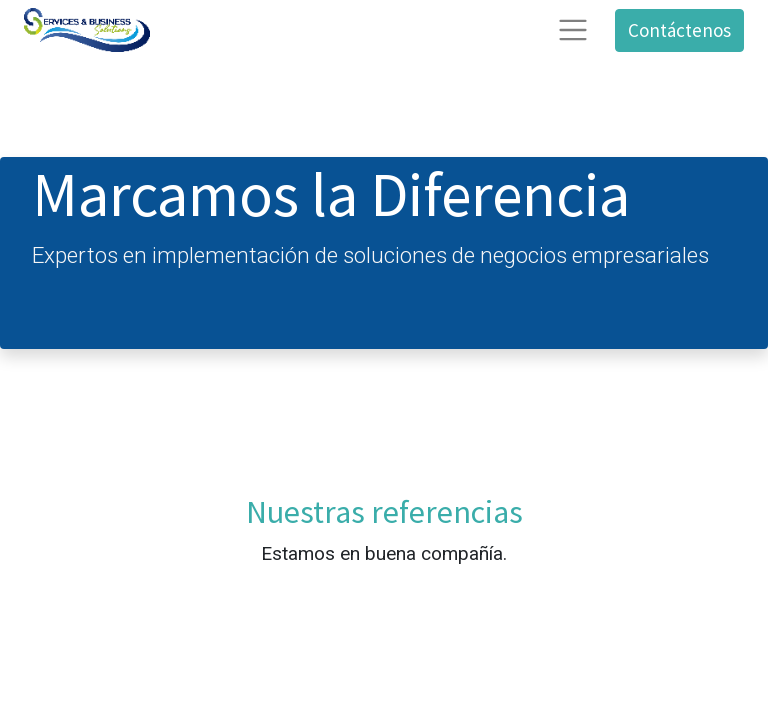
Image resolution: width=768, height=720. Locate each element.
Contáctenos (679, 30)
